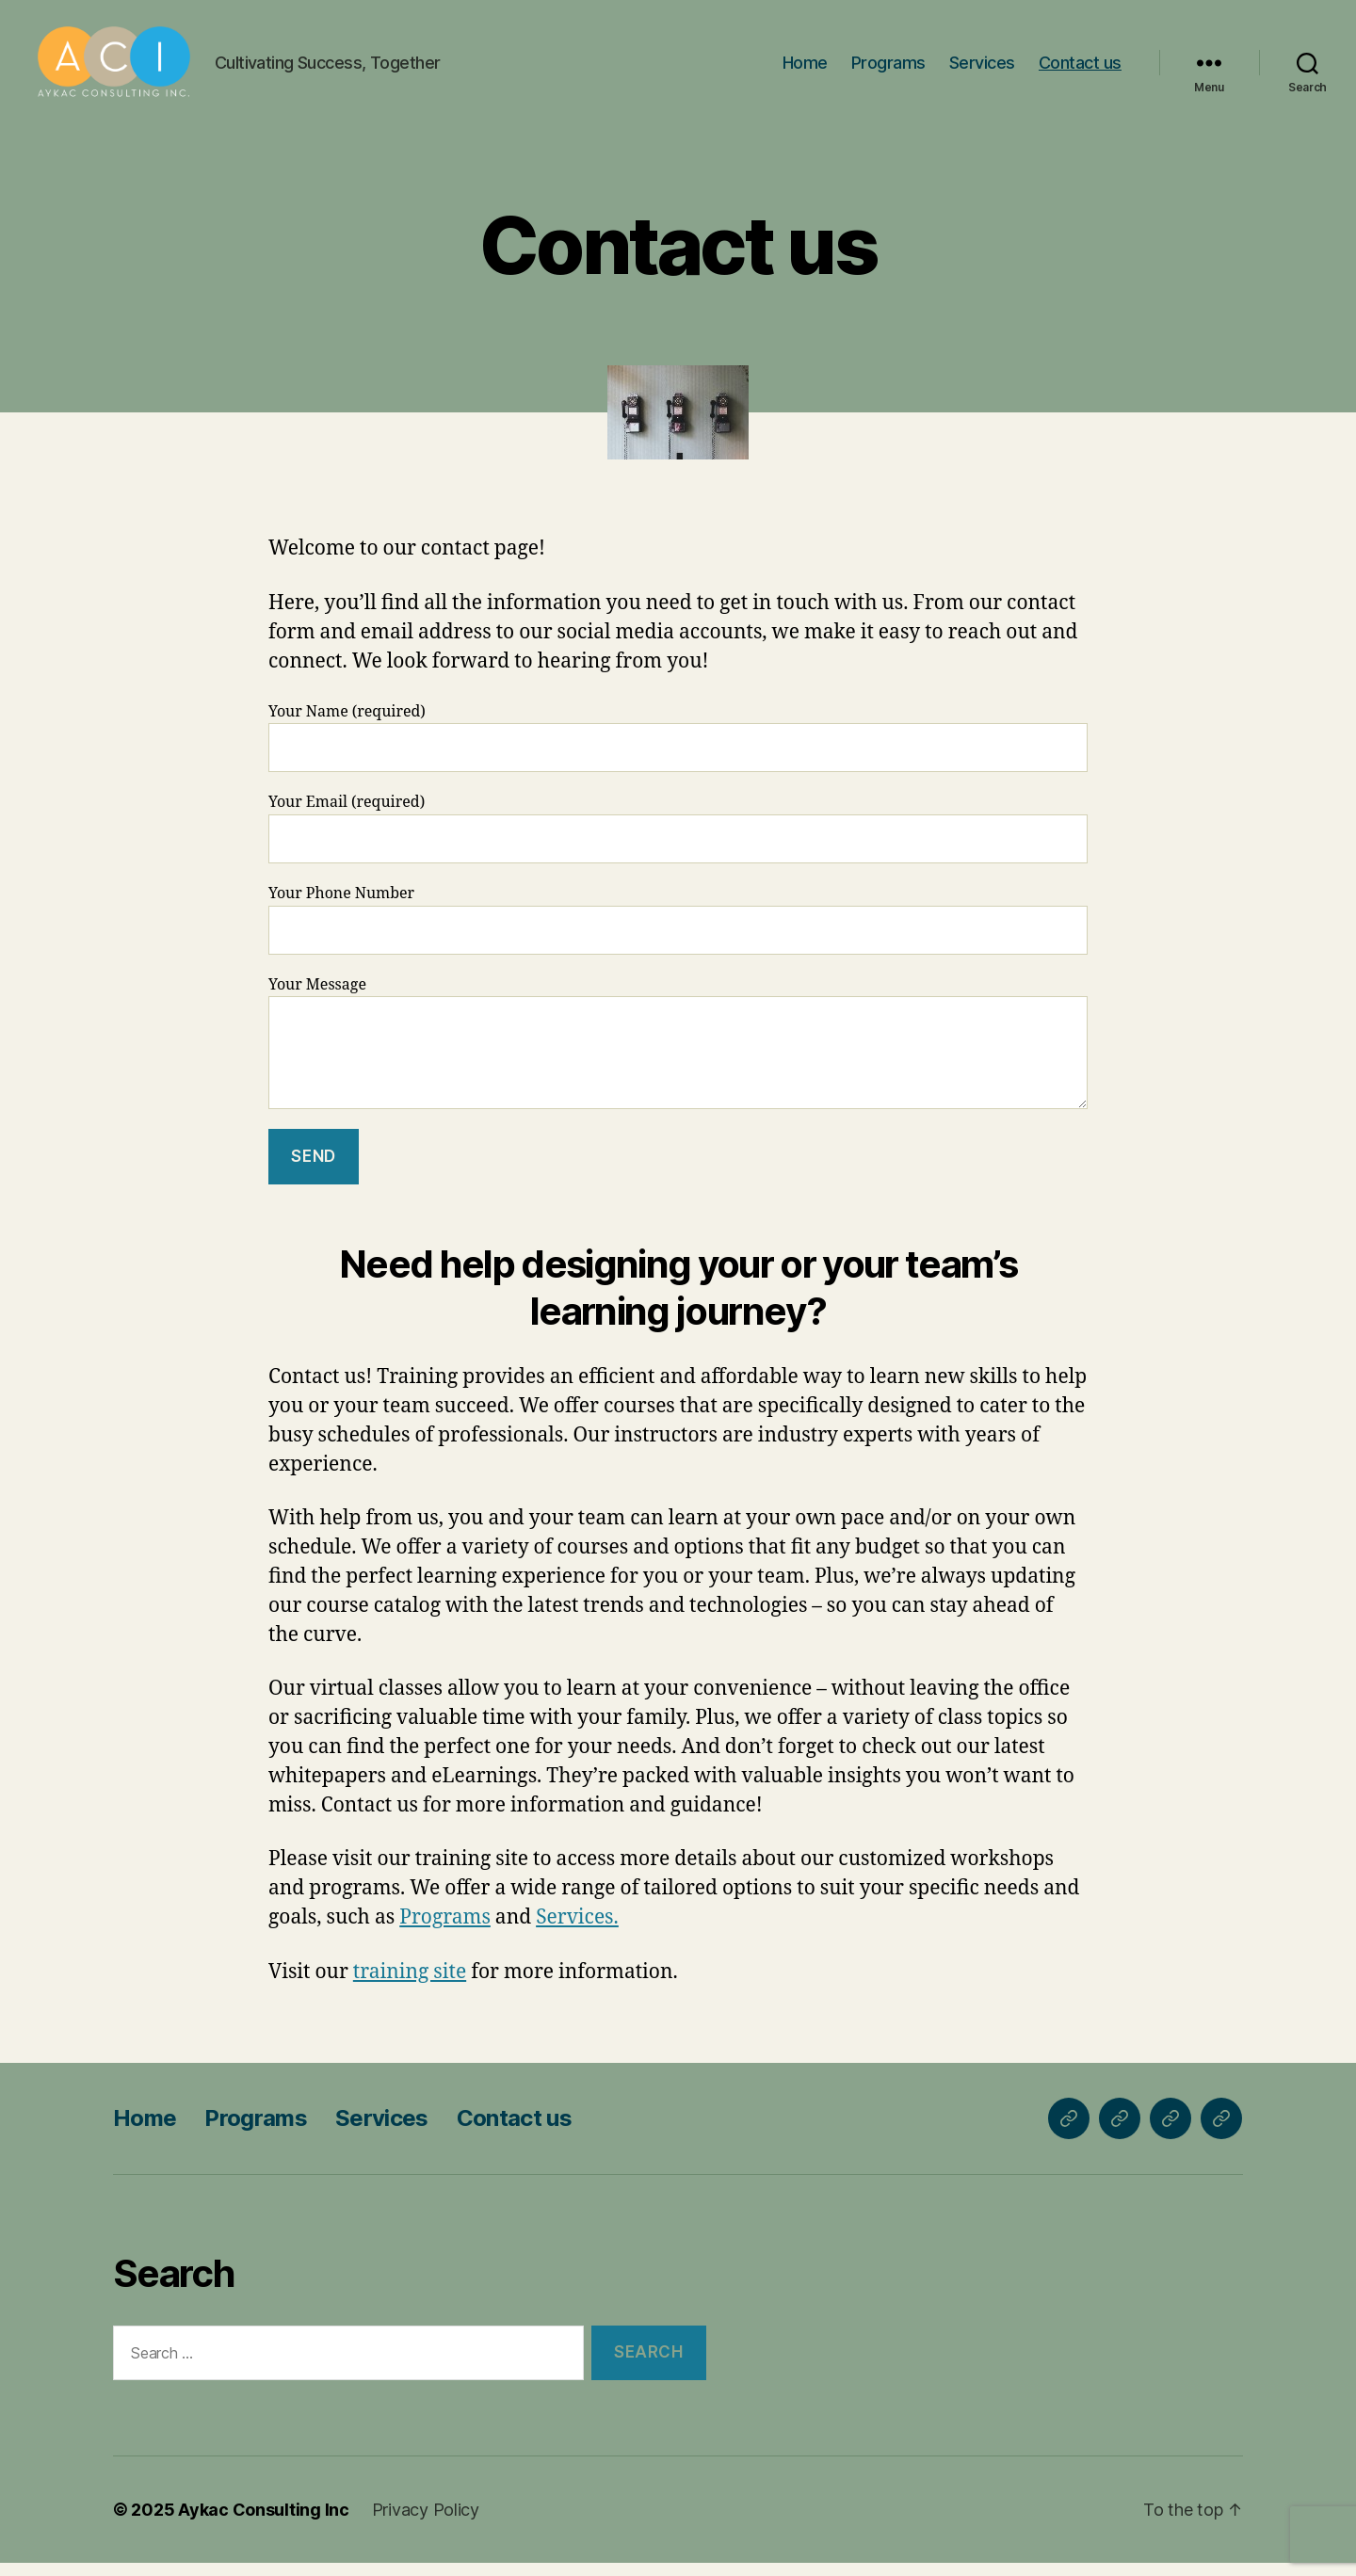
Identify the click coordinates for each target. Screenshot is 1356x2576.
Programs (888, 68)
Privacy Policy (425, 2523)
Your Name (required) (678, 750)
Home (805, 68)
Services (982, 68)
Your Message (678, 1055)
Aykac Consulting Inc (263, 2523)
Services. (577, 1930)
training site (409, 1984)
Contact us (1080, 68)
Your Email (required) (678, 841)
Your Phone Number (678, 931)
